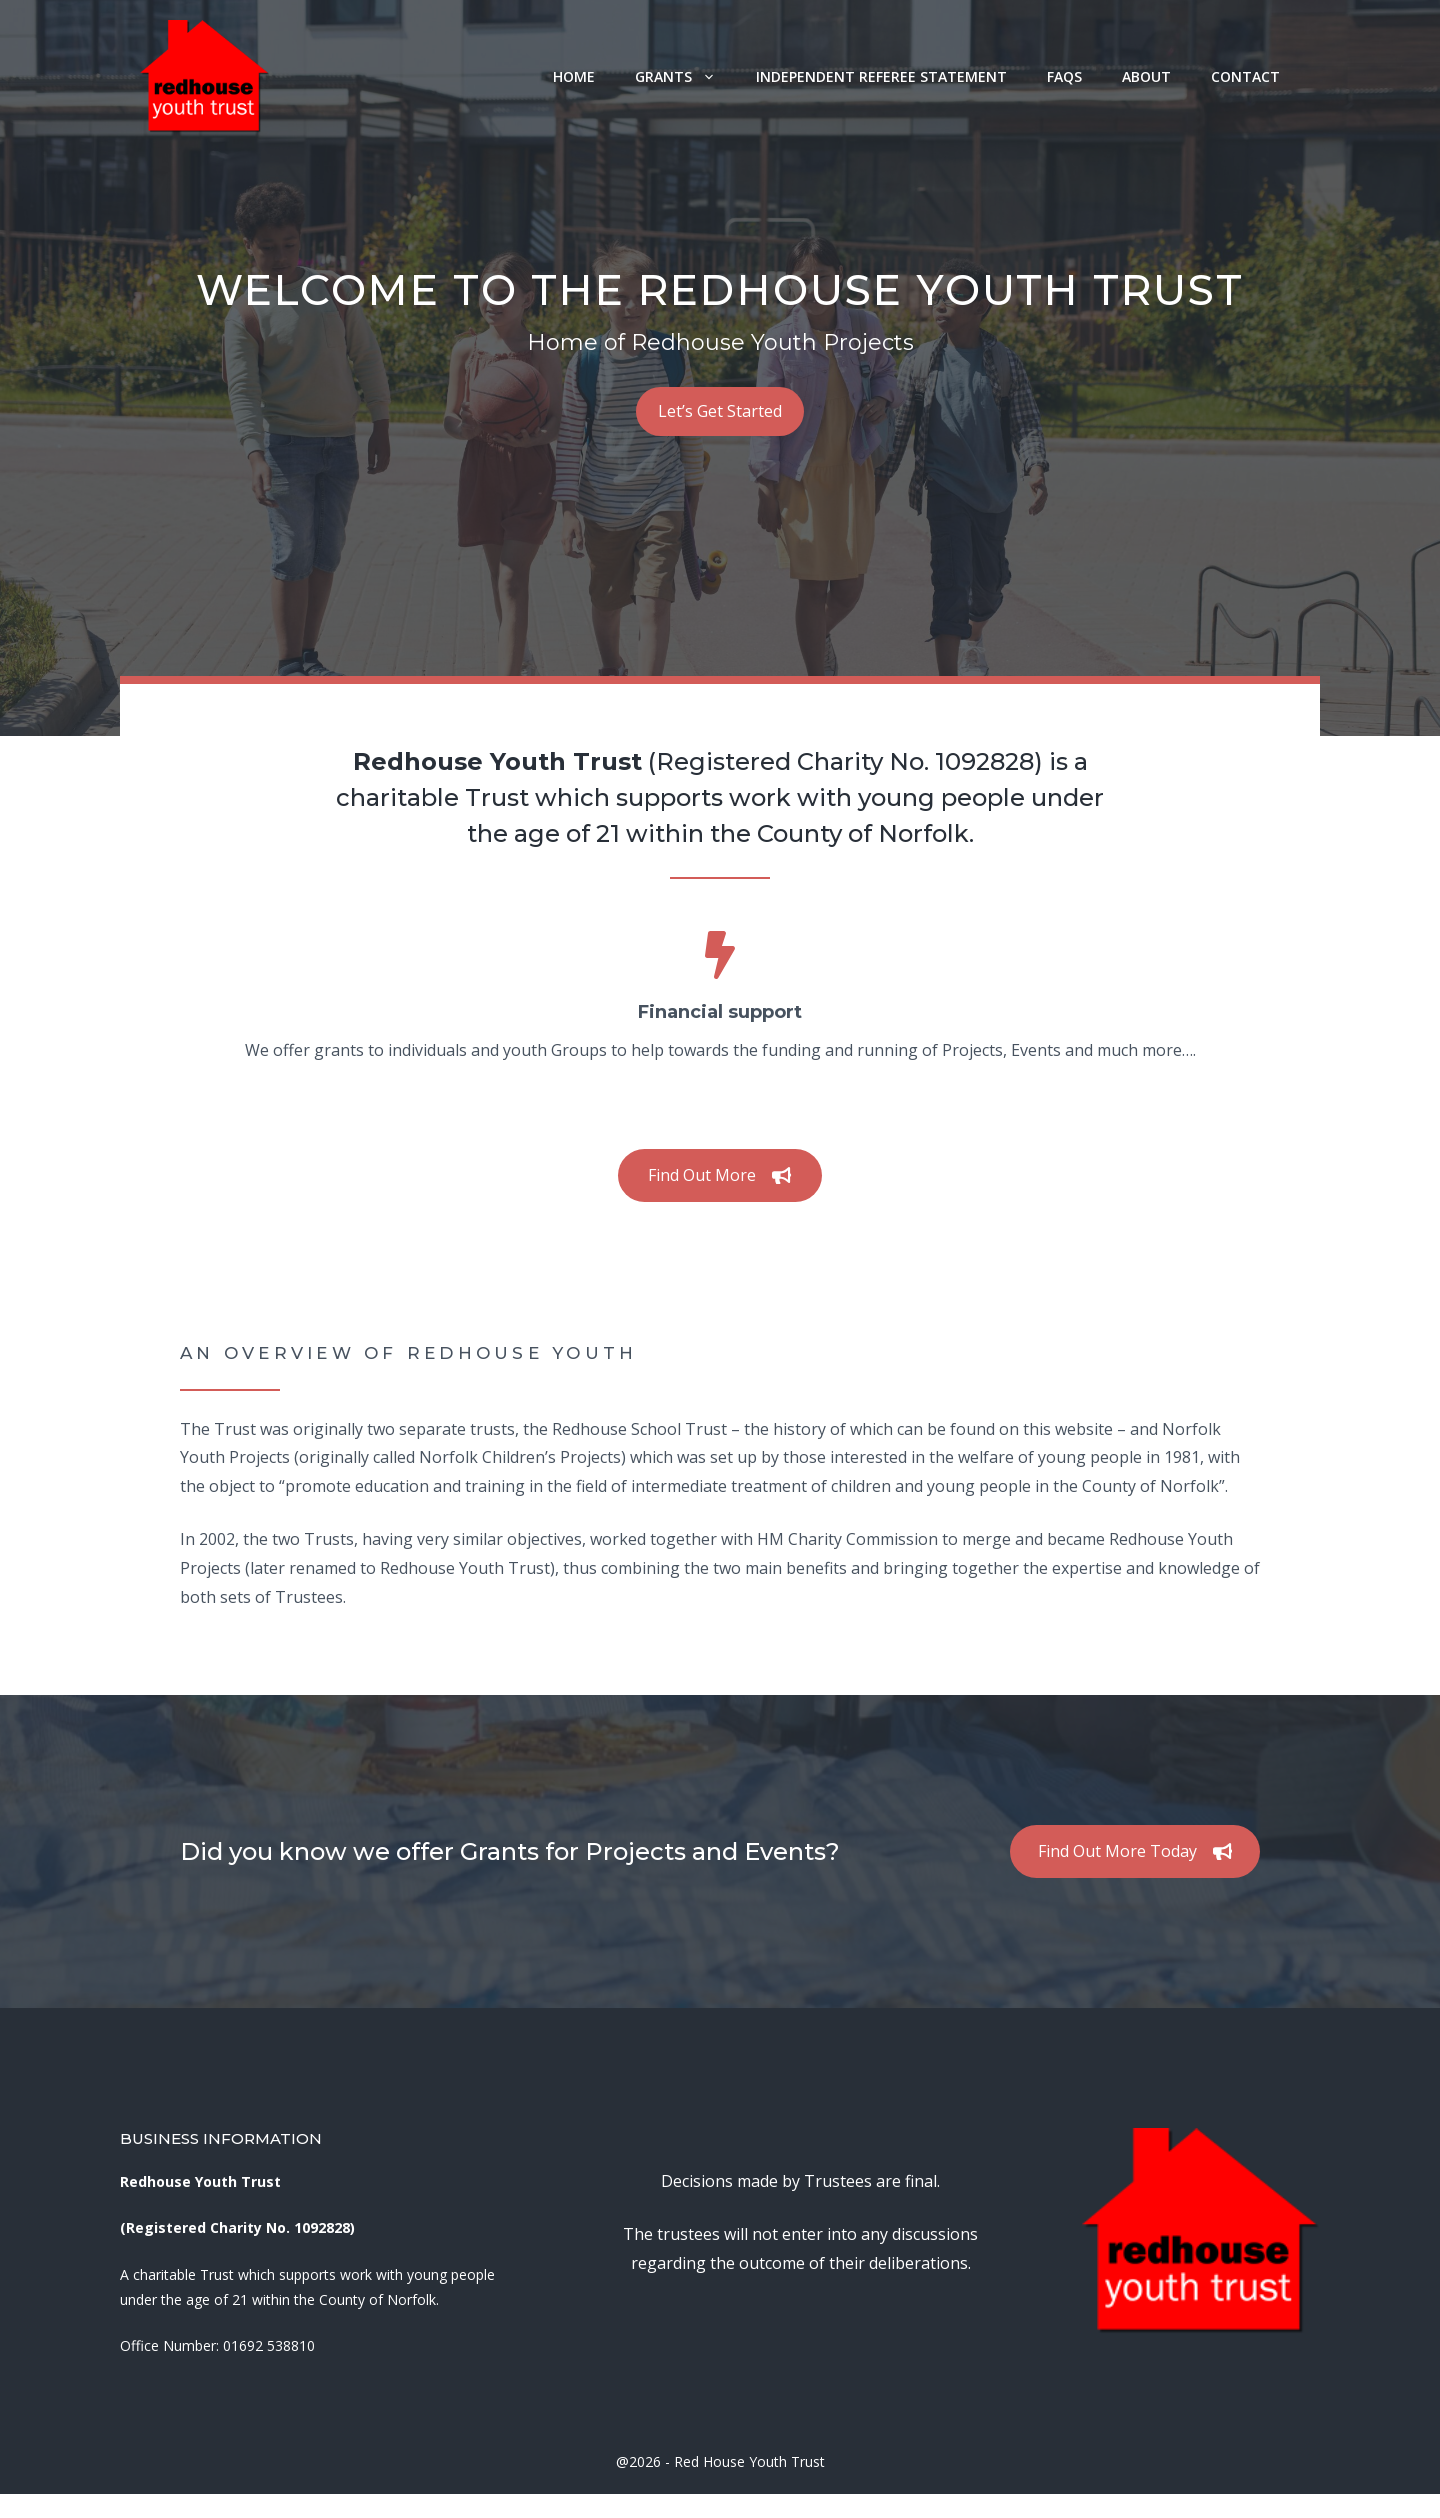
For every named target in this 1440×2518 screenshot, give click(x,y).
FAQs (1064, 76)
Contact (1245, 76)
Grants (685, 76)
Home (574, 76)
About (1146, 76)
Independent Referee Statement (881, 76)
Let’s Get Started (720, 411)
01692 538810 (269, 2345)
